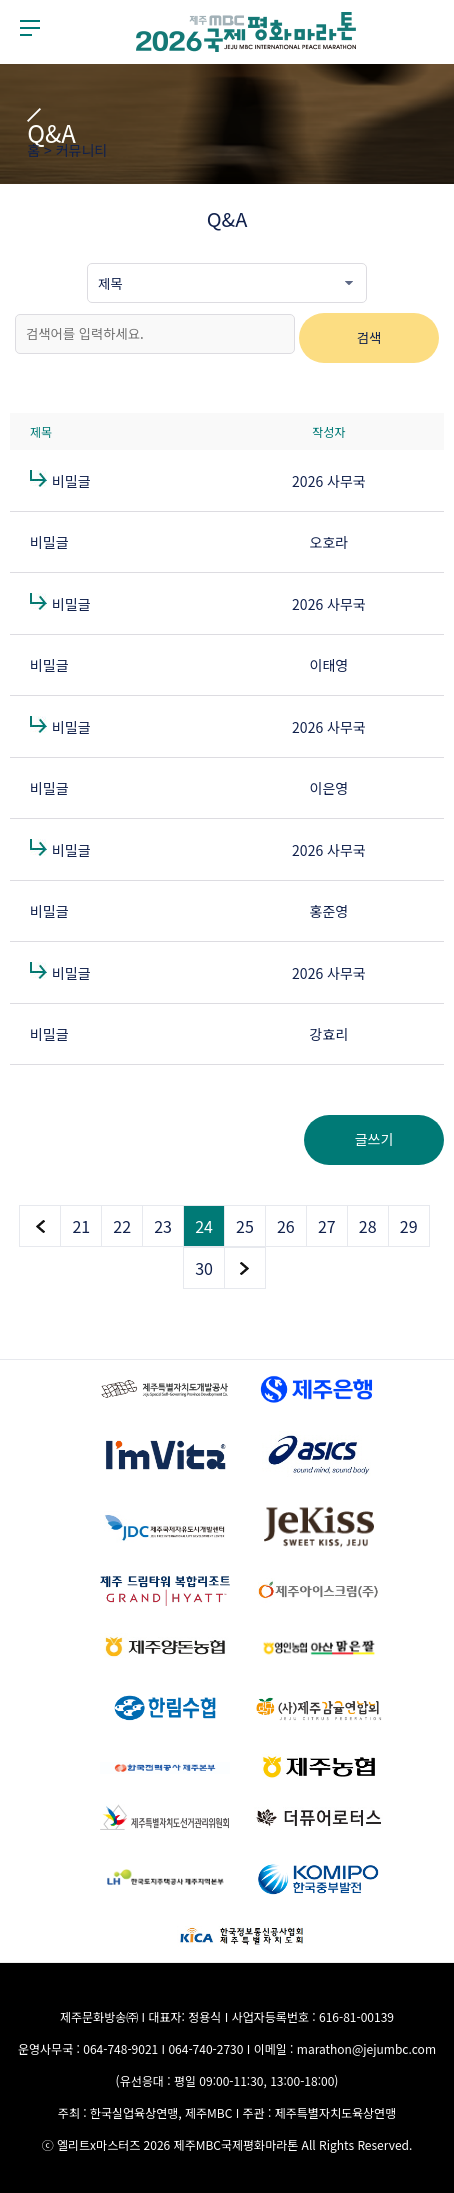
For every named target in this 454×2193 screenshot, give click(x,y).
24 (204, 1226)
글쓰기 (374, 1139)
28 (368, 1226)
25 (245, 1226)
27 (327, 1226)
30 (204, 1268)
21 (81, 1226)
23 (163, 1226)
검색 (369, 337)
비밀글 (71, 481)
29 (409, 1226)
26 (286, 1226)
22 (122, 1226)
